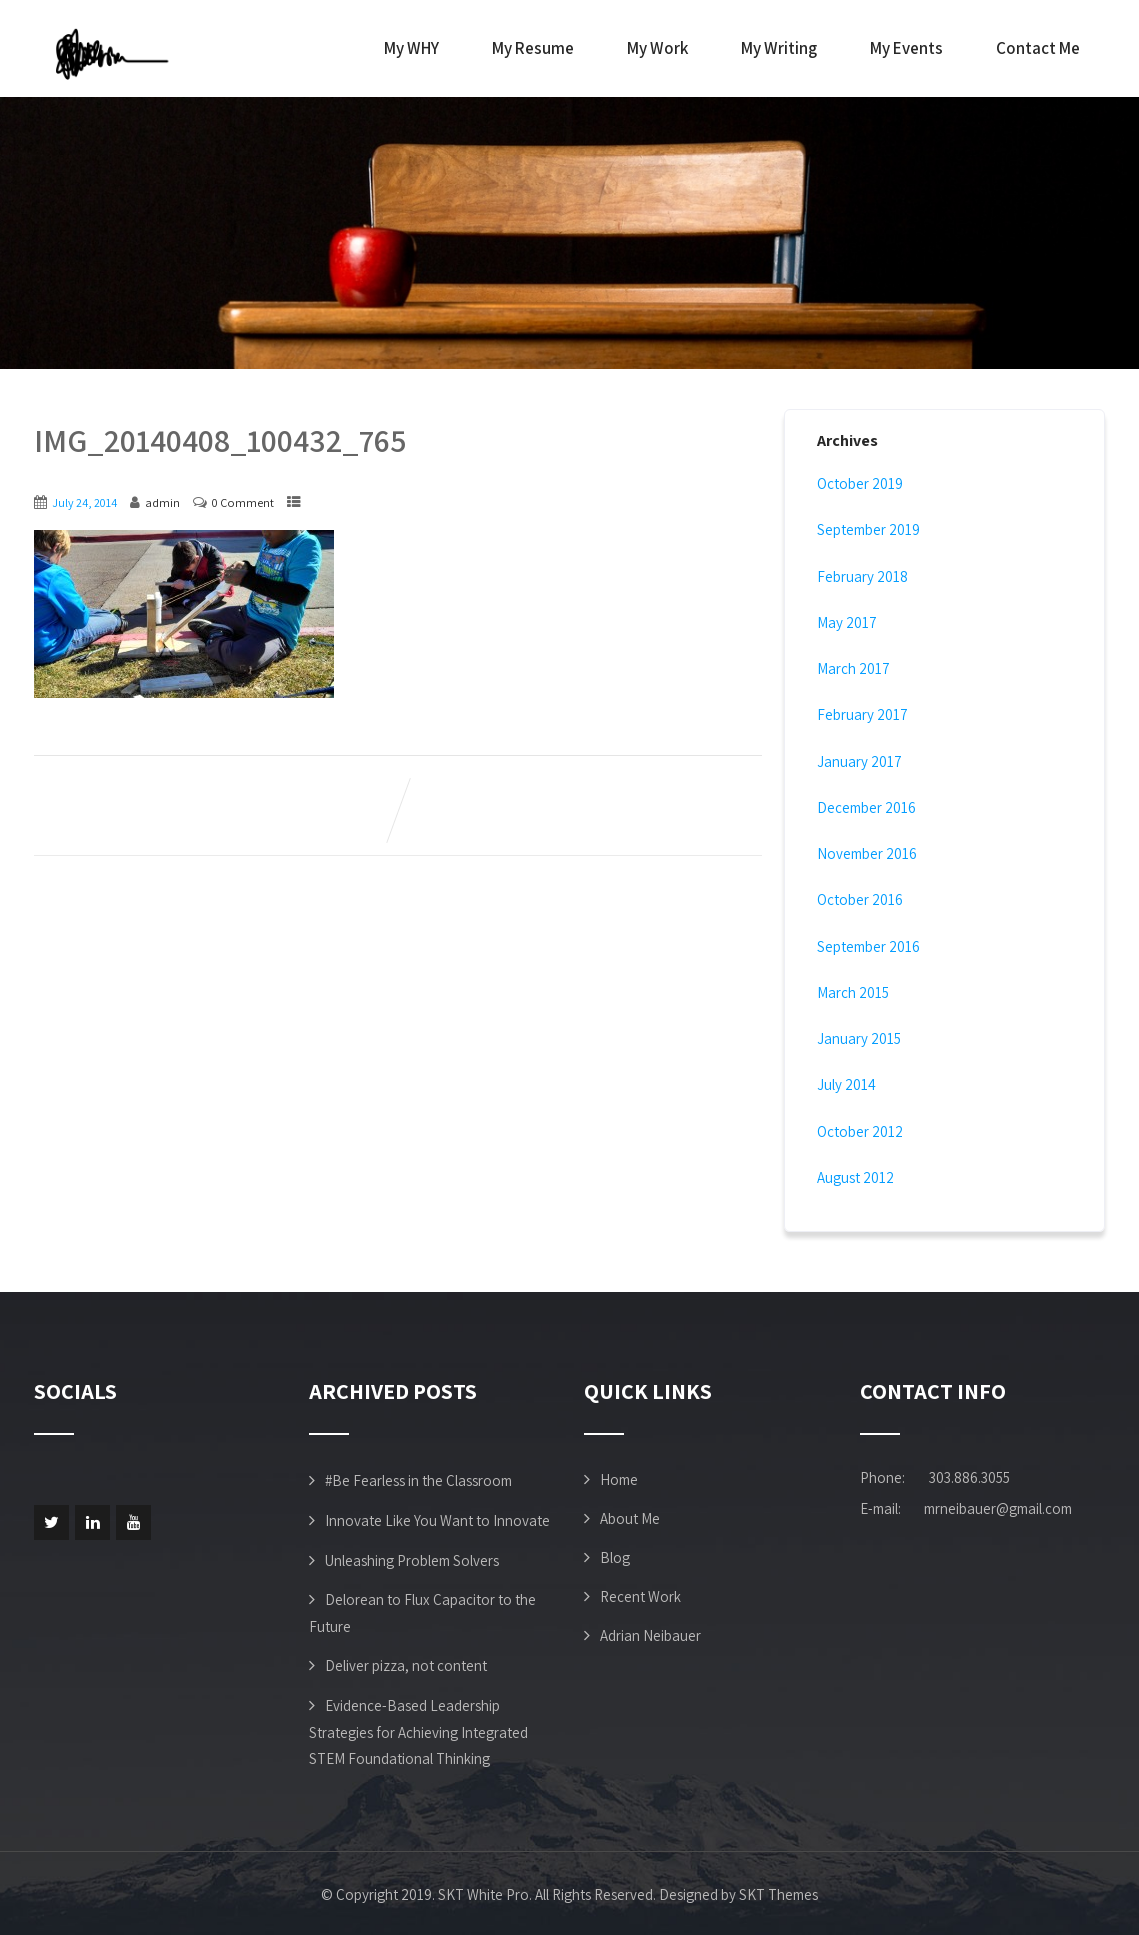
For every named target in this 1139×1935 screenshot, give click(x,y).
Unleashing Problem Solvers (412, 1560)
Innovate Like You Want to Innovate (437, 1520)
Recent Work (640, 1596)
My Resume (533, 48)
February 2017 (862, 714)
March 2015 (853, 992)
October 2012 (860, 1131)
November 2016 (867, 853)
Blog (615, 1557)
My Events (906, 48)
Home (619, 1479)
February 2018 (862, 576)
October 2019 (860, 483)
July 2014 (846, 1084)
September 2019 (868, 529)
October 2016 (860, 899)
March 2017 (853, 668)
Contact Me (1038, 48)
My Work (657, 48)
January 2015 (859, 1038)
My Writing (779, 48)
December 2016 (866, 807)
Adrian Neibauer (650, 1635)
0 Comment (243, 502)
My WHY (411, 48)
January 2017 (859, 761)
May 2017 (847, 622)
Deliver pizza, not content (406, 1665)
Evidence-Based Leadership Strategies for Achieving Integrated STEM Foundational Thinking (418, 1732)
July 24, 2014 (84, 502)
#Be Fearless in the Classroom (418, 1480)
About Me (630, 1518)
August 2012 (855, 1177)
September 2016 (868, 946)
